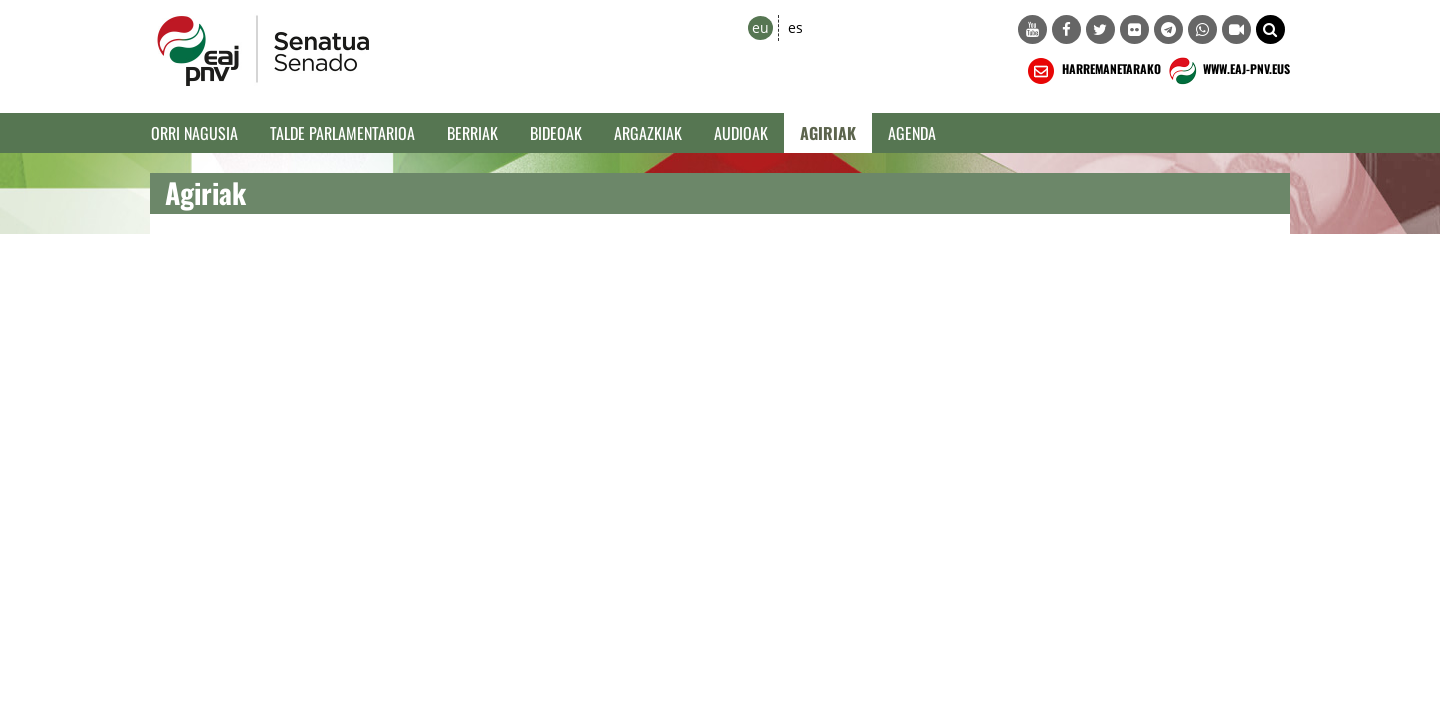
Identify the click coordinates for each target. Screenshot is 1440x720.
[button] (1270, 29)
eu (760, 27)
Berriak (472, 133)
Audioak (741, 133)
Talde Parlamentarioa (342, 133)
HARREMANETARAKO (1092, 71)
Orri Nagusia (194, 133)
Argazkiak (648, 133)
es (795, 27)
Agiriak (828, 133)
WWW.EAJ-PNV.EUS (1227, 71)
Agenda (912, 133)
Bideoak (556, 133)
